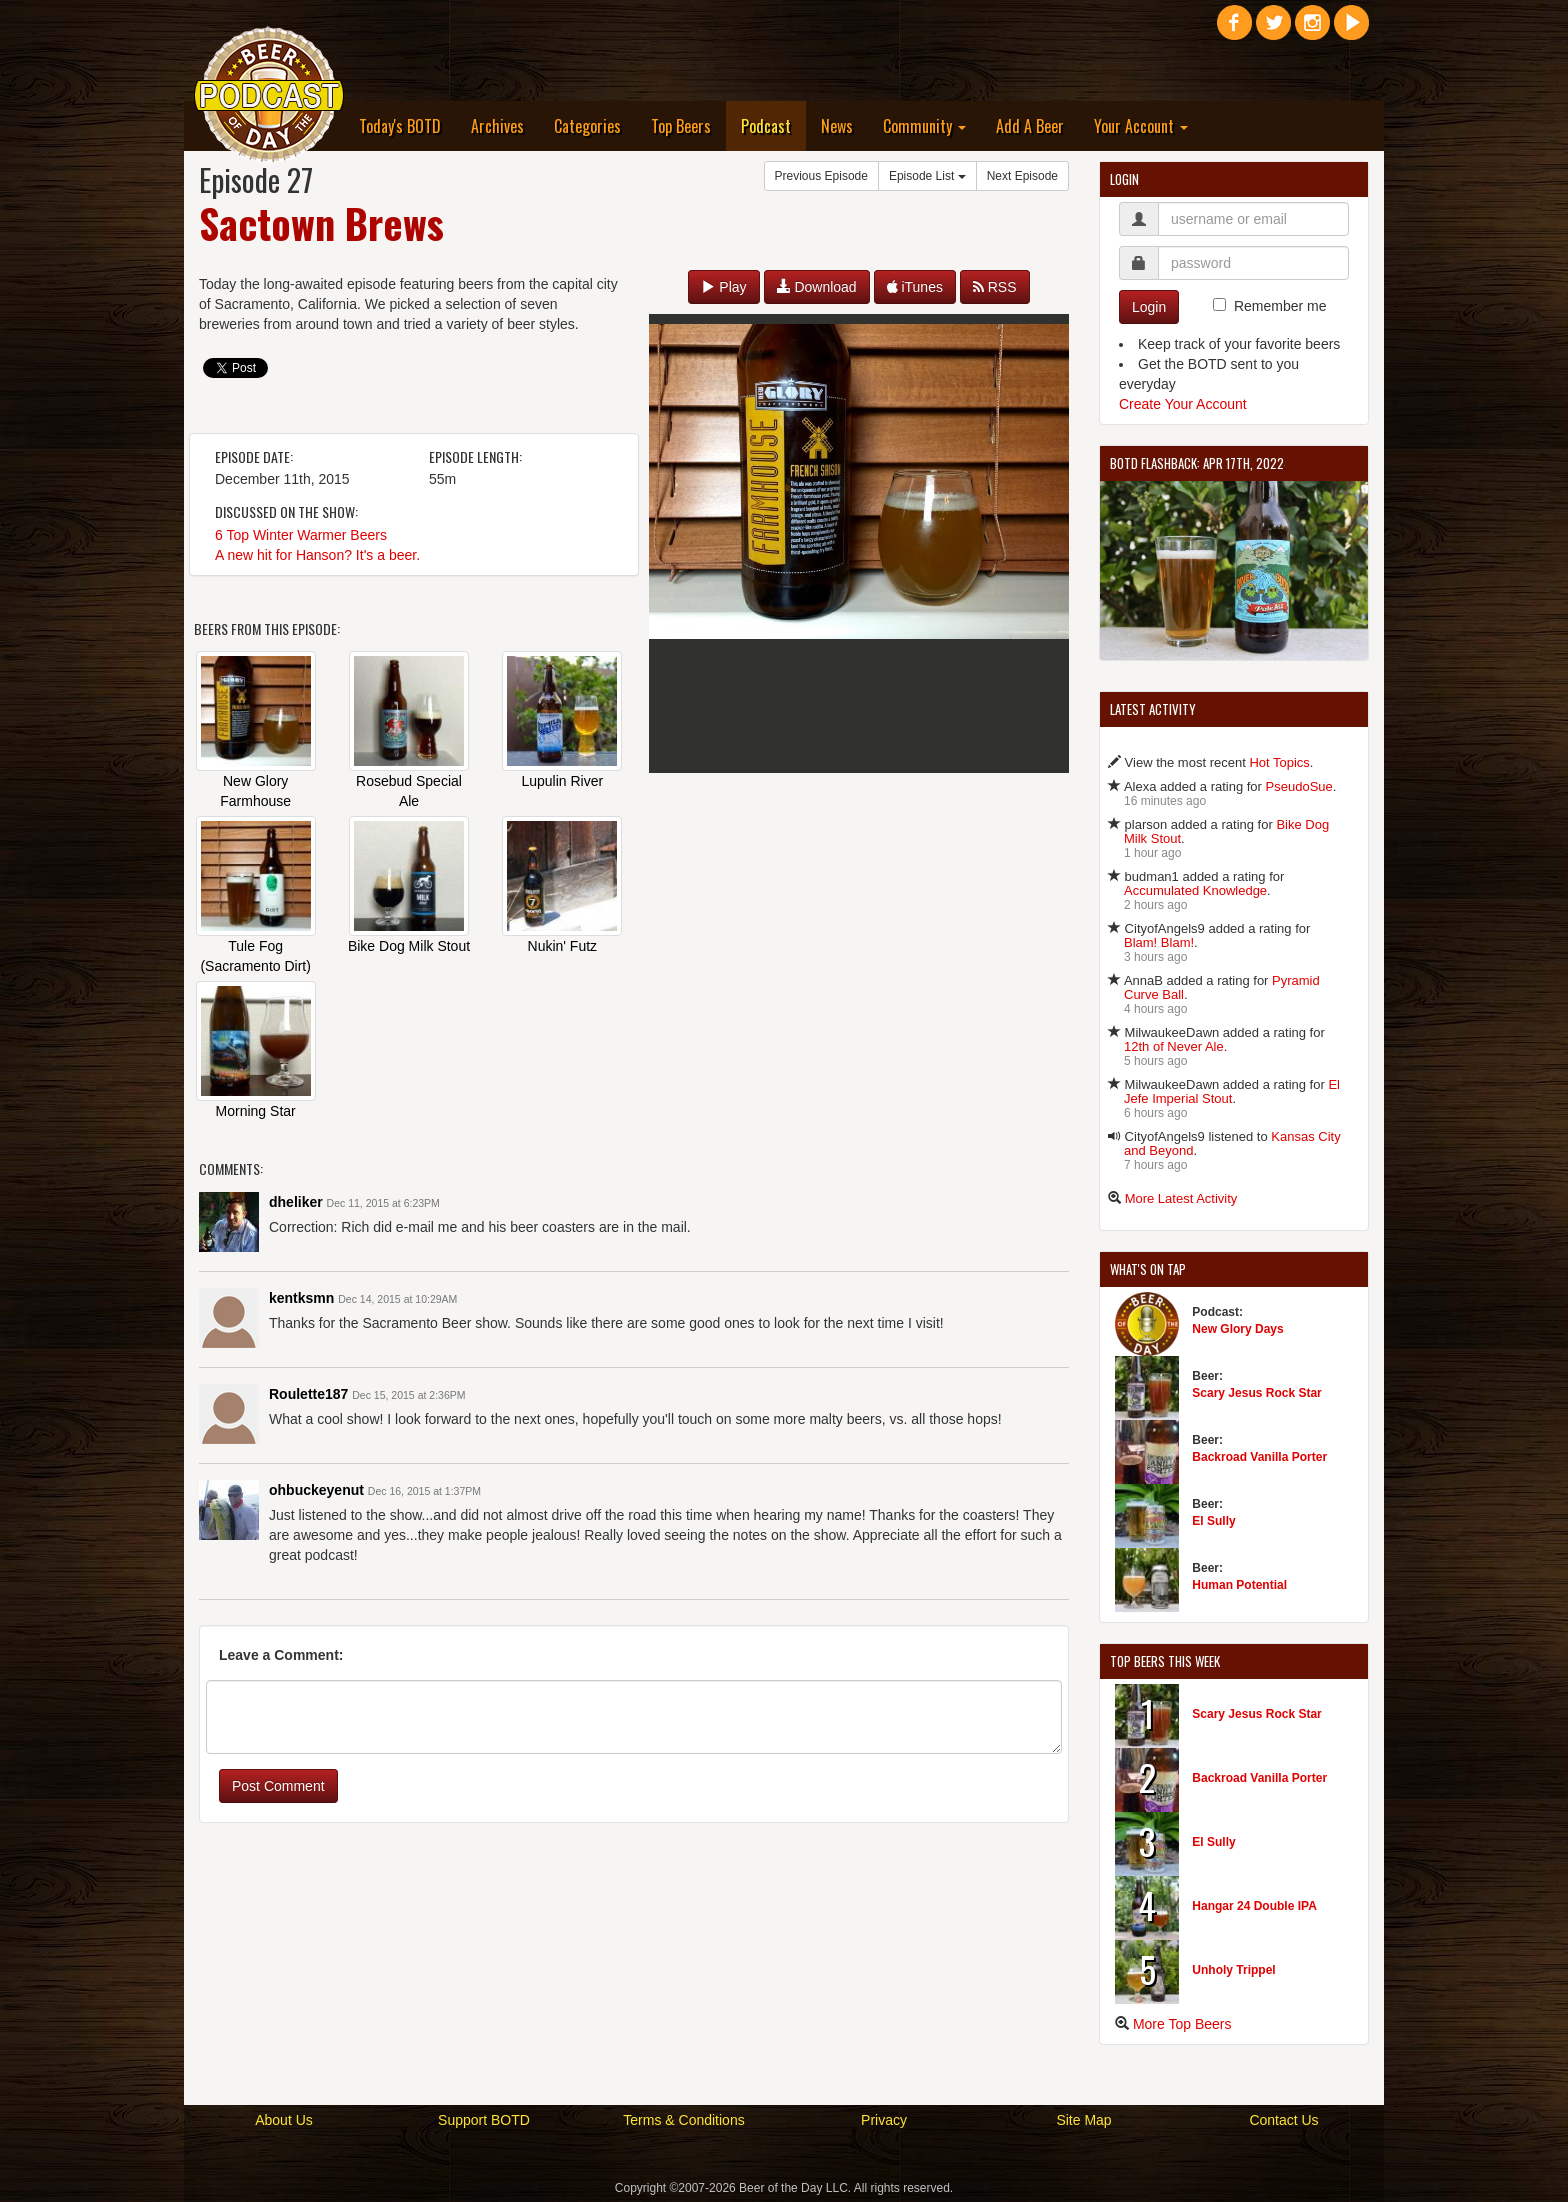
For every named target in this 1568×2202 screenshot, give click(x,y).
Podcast (773, 125)
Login (1149, 307)
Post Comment (278, 1786)
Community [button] (924, 126)
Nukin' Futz (563, 946)
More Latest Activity (1181, 1198)
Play (723, 287)
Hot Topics (1279, 762)
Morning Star (256, 1111)
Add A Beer (1030, 126)
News (837, 126)
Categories (587, 126)
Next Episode (1022, 176)
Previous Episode (821, 176)
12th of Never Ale (1174, 1046)
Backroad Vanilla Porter (1259, 1457)
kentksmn (301, 1298)
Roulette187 (308, 1394)
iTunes (915, 287)
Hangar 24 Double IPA (1254, 1906)
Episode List (927, 176)
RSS (995, 287)
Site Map (1083, 2120)
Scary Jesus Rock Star (1256, 1393)
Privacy (884, 2120)
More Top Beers (1182, 2024)
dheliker (296, 1202)
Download (817, 287)
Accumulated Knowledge (1195, 890)
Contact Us (1283, 2120)
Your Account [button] (1141, 126)
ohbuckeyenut (316, 1490)
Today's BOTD (400, 126)
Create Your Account (1183, 404)
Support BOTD (484, 2120)
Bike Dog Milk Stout (409, 946)
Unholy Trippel (1233, 1970)
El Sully (1213, 1521)
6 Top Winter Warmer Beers (301, 535)
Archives (497, 126)
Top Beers (681, 126)
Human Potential (1239, 1585)
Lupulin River (562, 781)
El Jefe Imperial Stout (1232, 1091)
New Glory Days (1237, 1329)
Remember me (1280, 306)
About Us (284, 2120)
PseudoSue (1299, 786)
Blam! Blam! (1159, 942)
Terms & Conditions (683, 2120)
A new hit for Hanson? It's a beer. (317, 555)
